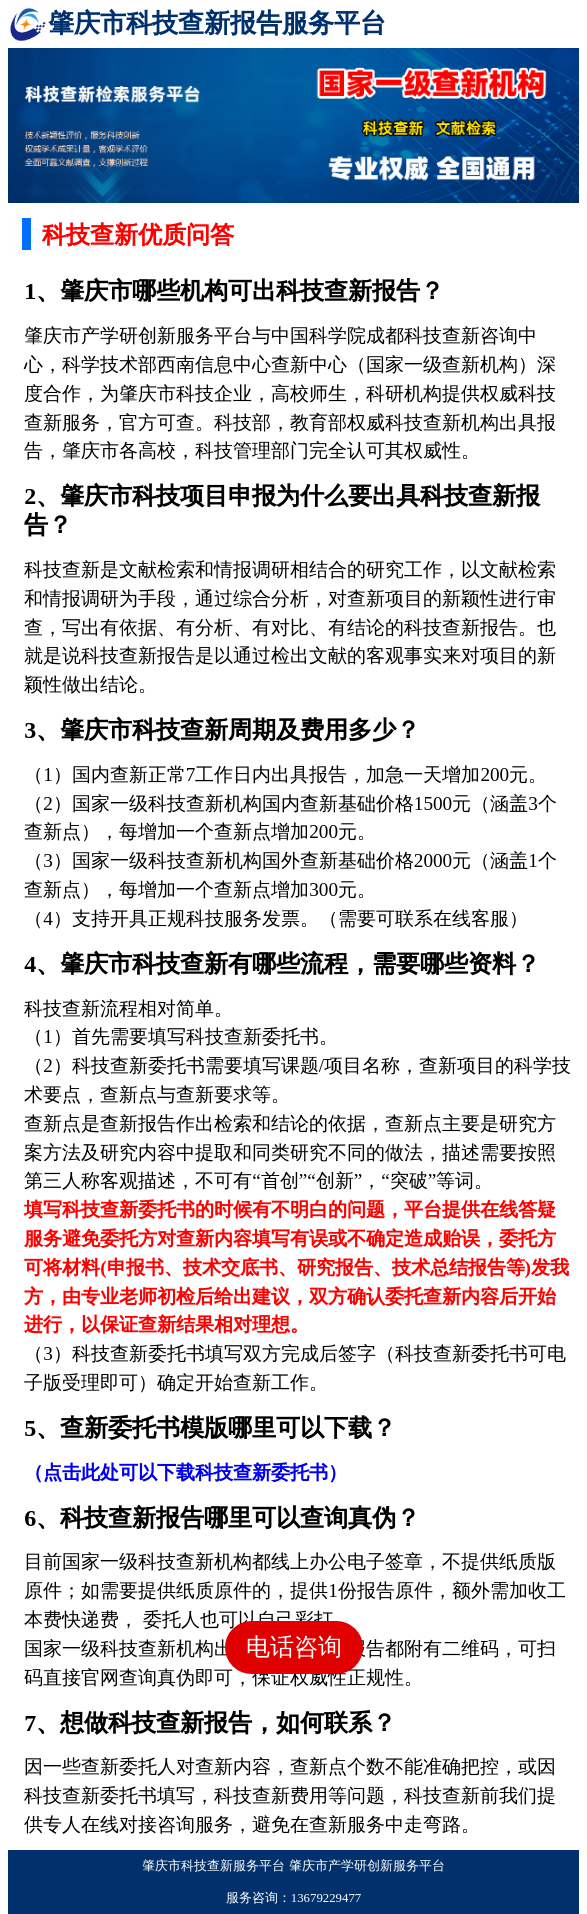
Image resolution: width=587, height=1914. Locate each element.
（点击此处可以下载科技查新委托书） (185, 1472)
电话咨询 (294, 1647)
